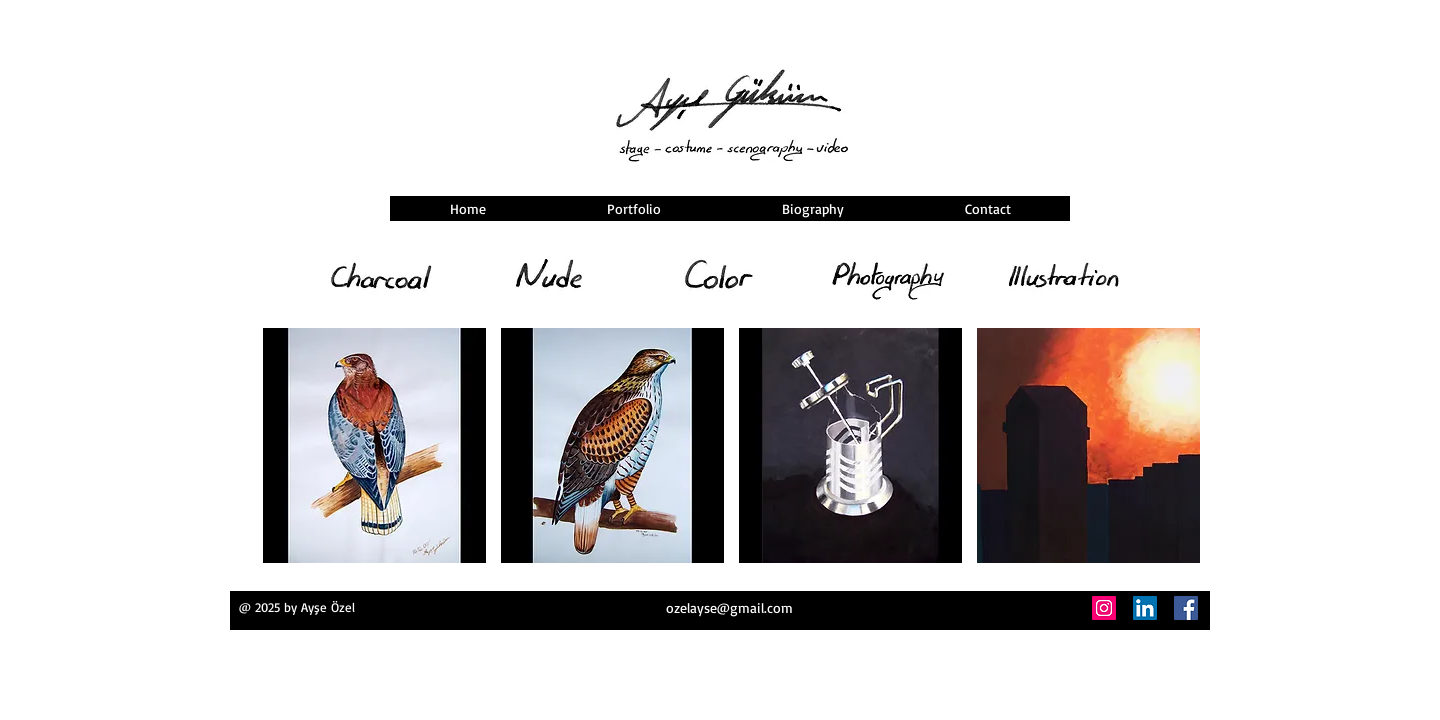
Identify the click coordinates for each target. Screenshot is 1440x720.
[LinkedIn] (1145, 608)
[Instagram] (1104, 608)
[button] (374, 445)
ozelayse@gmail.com (729, 607)
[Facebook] (1186, 608)
